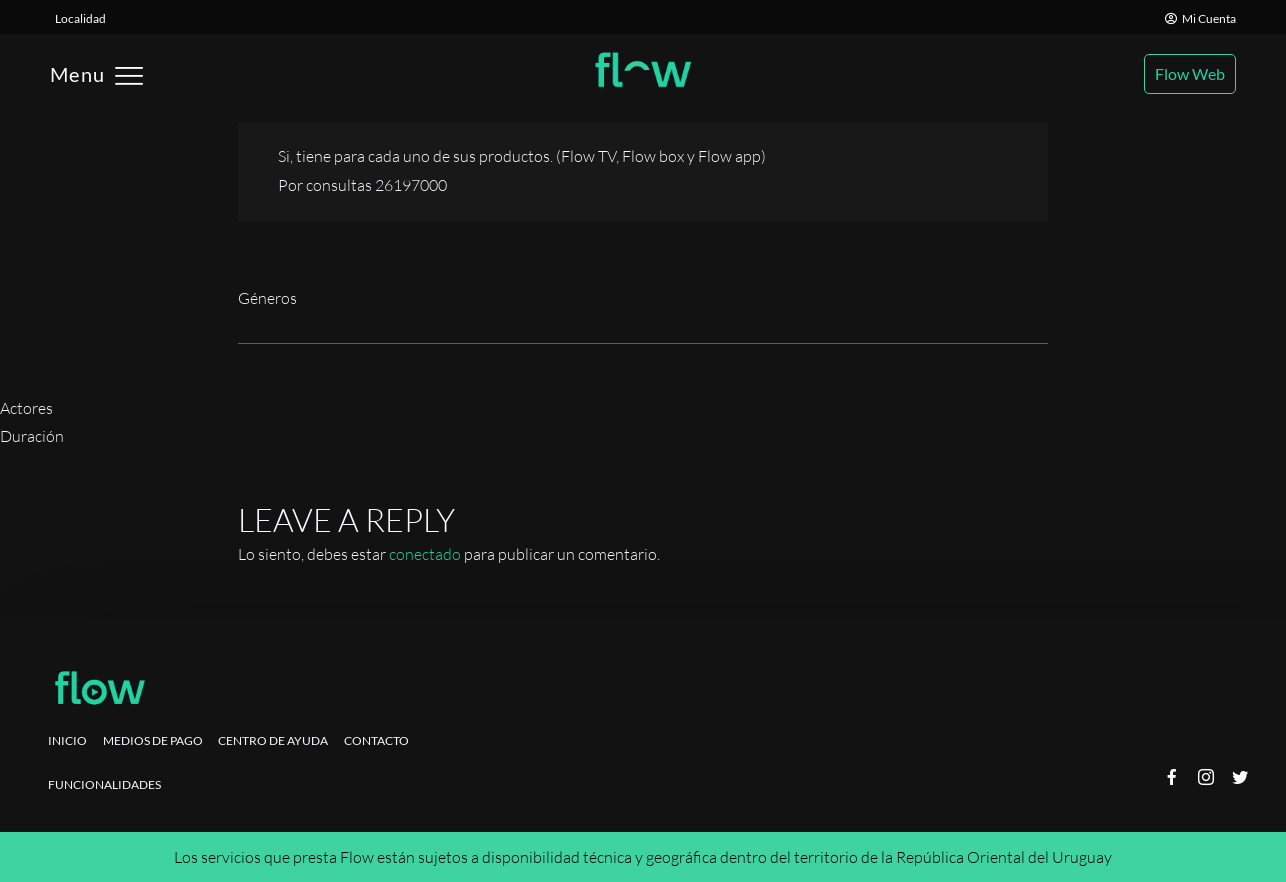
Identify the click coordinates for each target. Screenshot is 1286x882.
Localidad (80, 18)
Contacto (376, 740)
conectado (425, 554)
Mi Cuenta (1200, 18)
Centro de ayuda (273, 740)
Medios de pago (153, 740)
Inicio (67, 740)
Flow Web (1190, 73)
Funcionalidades (104, 784)
